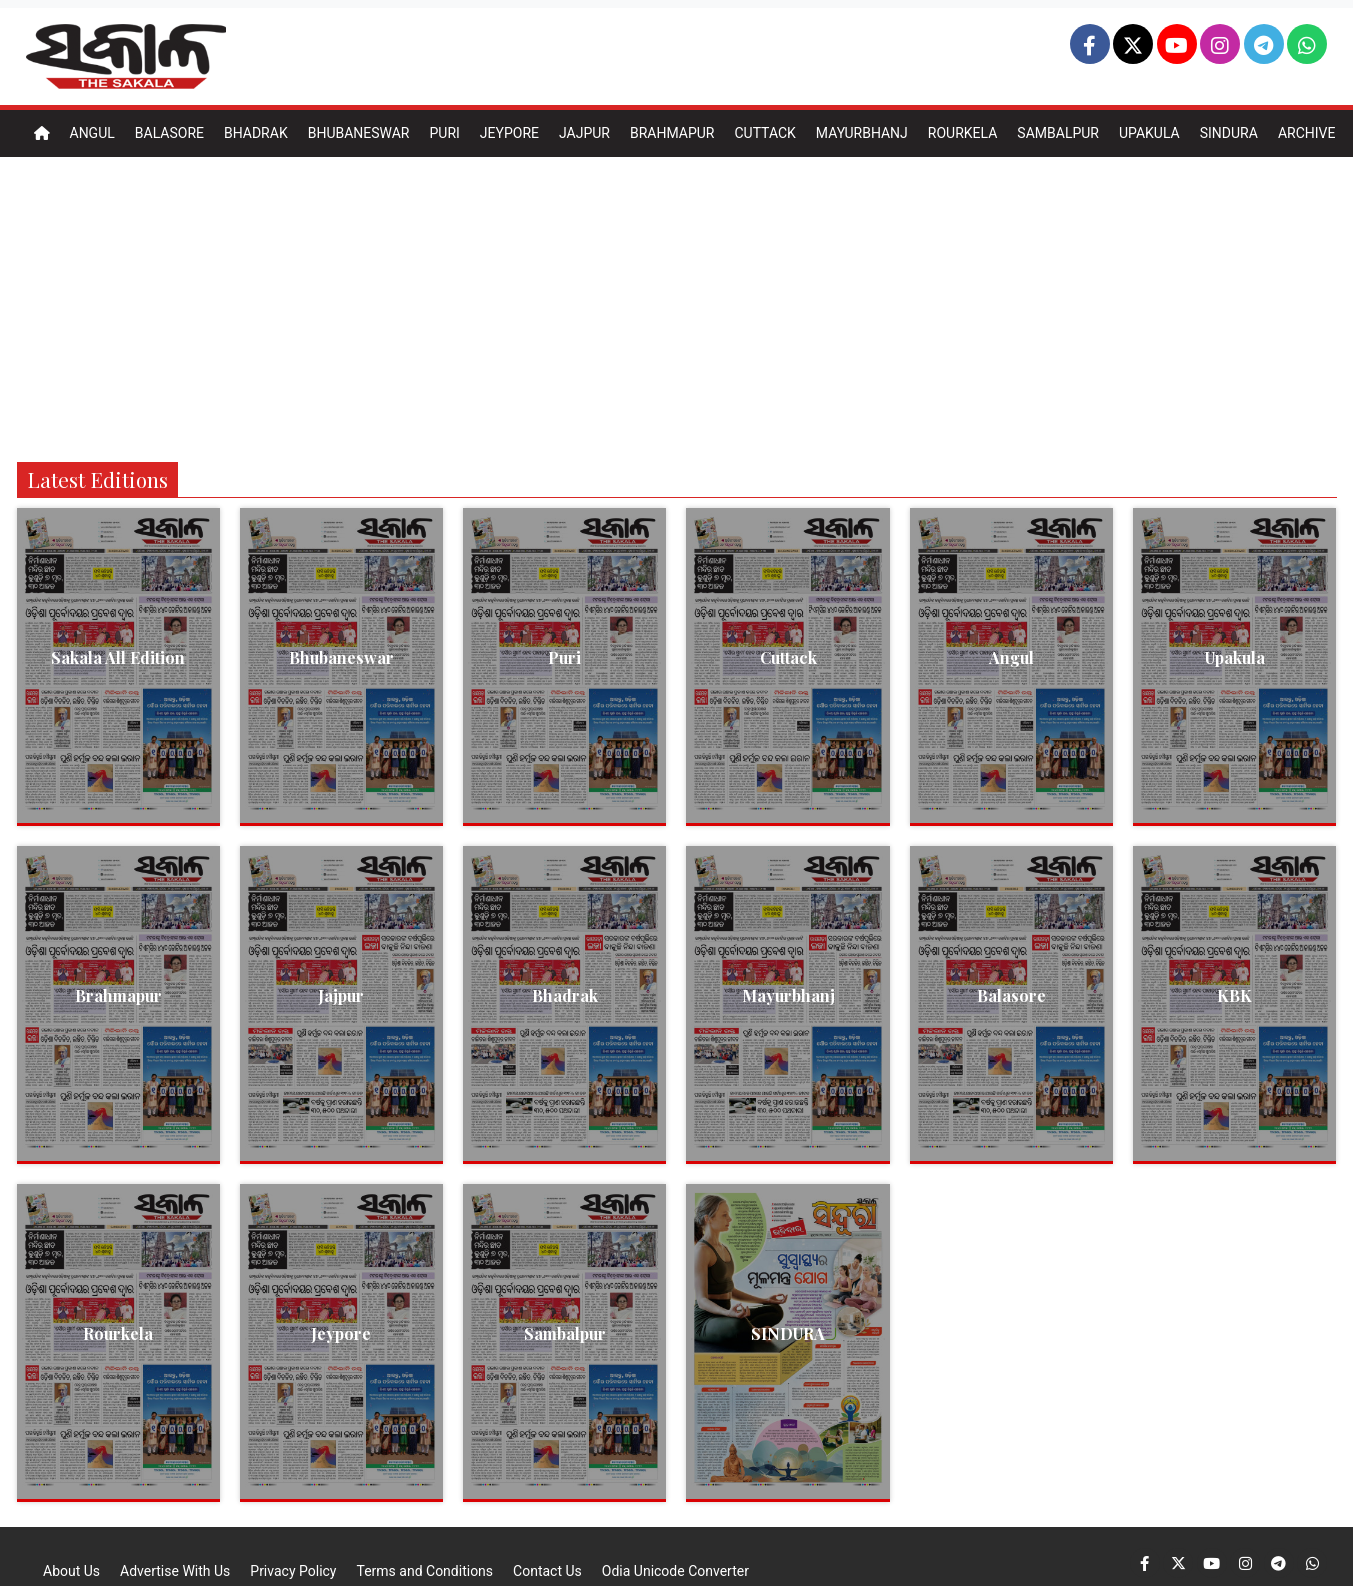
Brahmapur (672, 133)
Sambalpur (1058, 133)
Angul (92, 133)
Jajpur (584, 133)
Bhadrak (256, 133)
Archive (1307, 133)
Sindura (1229, 133)
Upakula (1149, 133)
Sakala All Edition (118, 657)
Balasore (169, 133)
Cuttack (764, 133)
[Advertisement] (677, 307)
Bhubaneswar (359, 133)
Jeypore (509, 133)
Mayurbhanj (862, 133)
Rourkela (963, 133)
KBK (1234, 995)
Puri (444, 133)
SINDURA (788, 1333)
